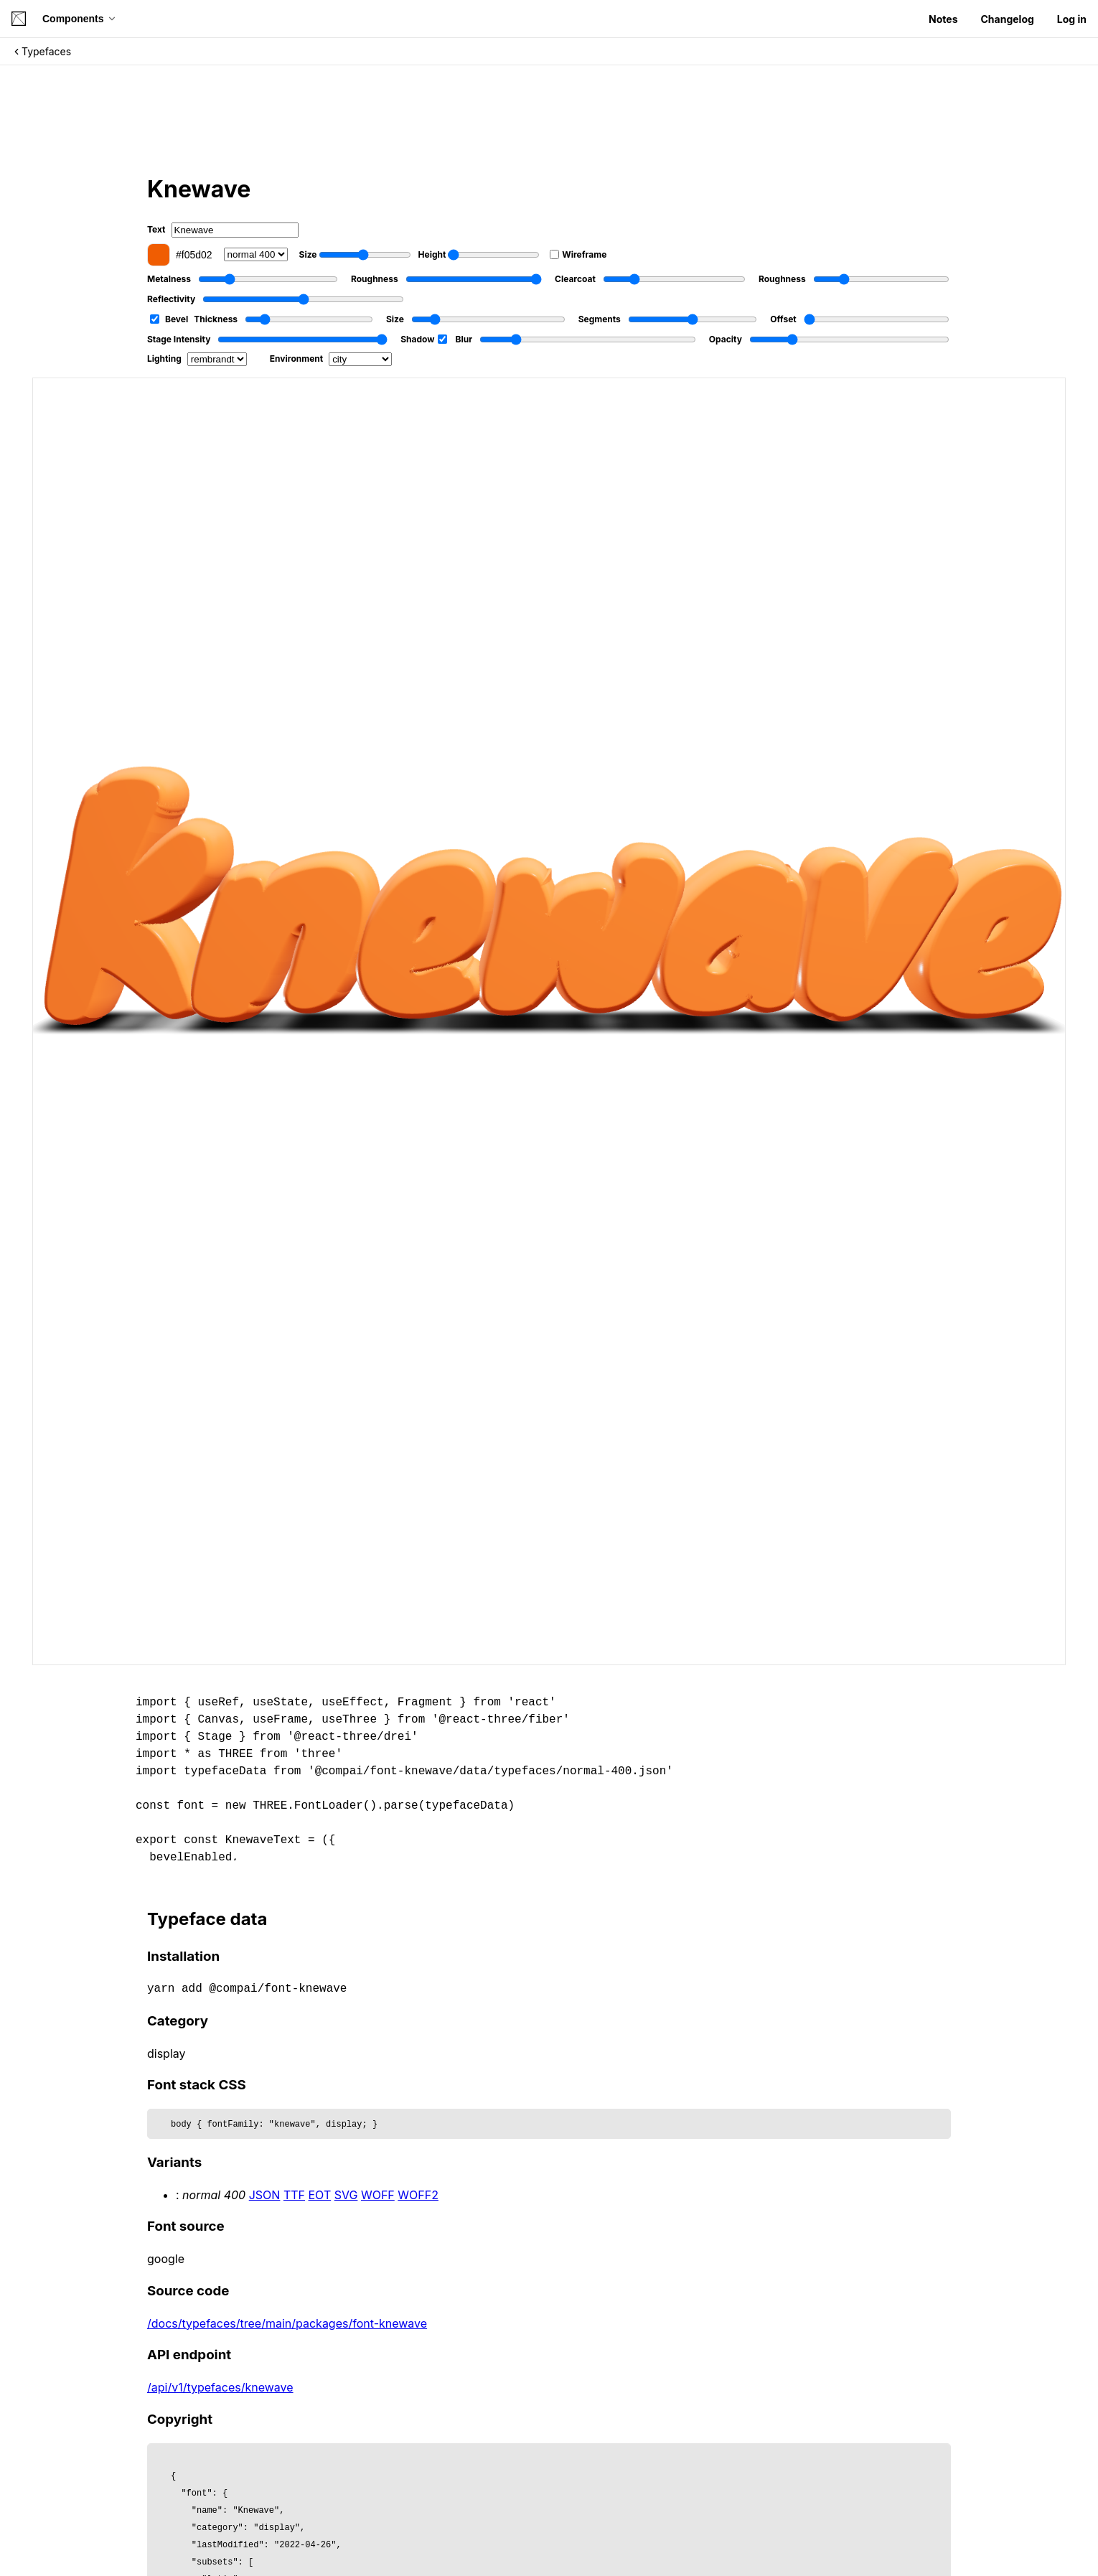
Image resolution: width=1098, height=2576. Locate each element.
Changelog (1006, 19)
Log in (1072, 19)
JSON (265, 2195)
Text (223, 230)
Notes (943, 19)
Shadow (423, 339)
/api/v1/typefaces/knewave (220, 2387)
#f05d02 (179, 254)
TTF (294, 2195)
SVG (346, 2195)
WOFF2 (418, 2195)
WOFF (378, 2195)
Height (479, 255)
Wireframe (578, 254)
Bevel (169, 319)
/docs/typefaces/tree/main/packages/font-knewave (287, 2323)
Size (355, 255)
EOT (320, 2195)
